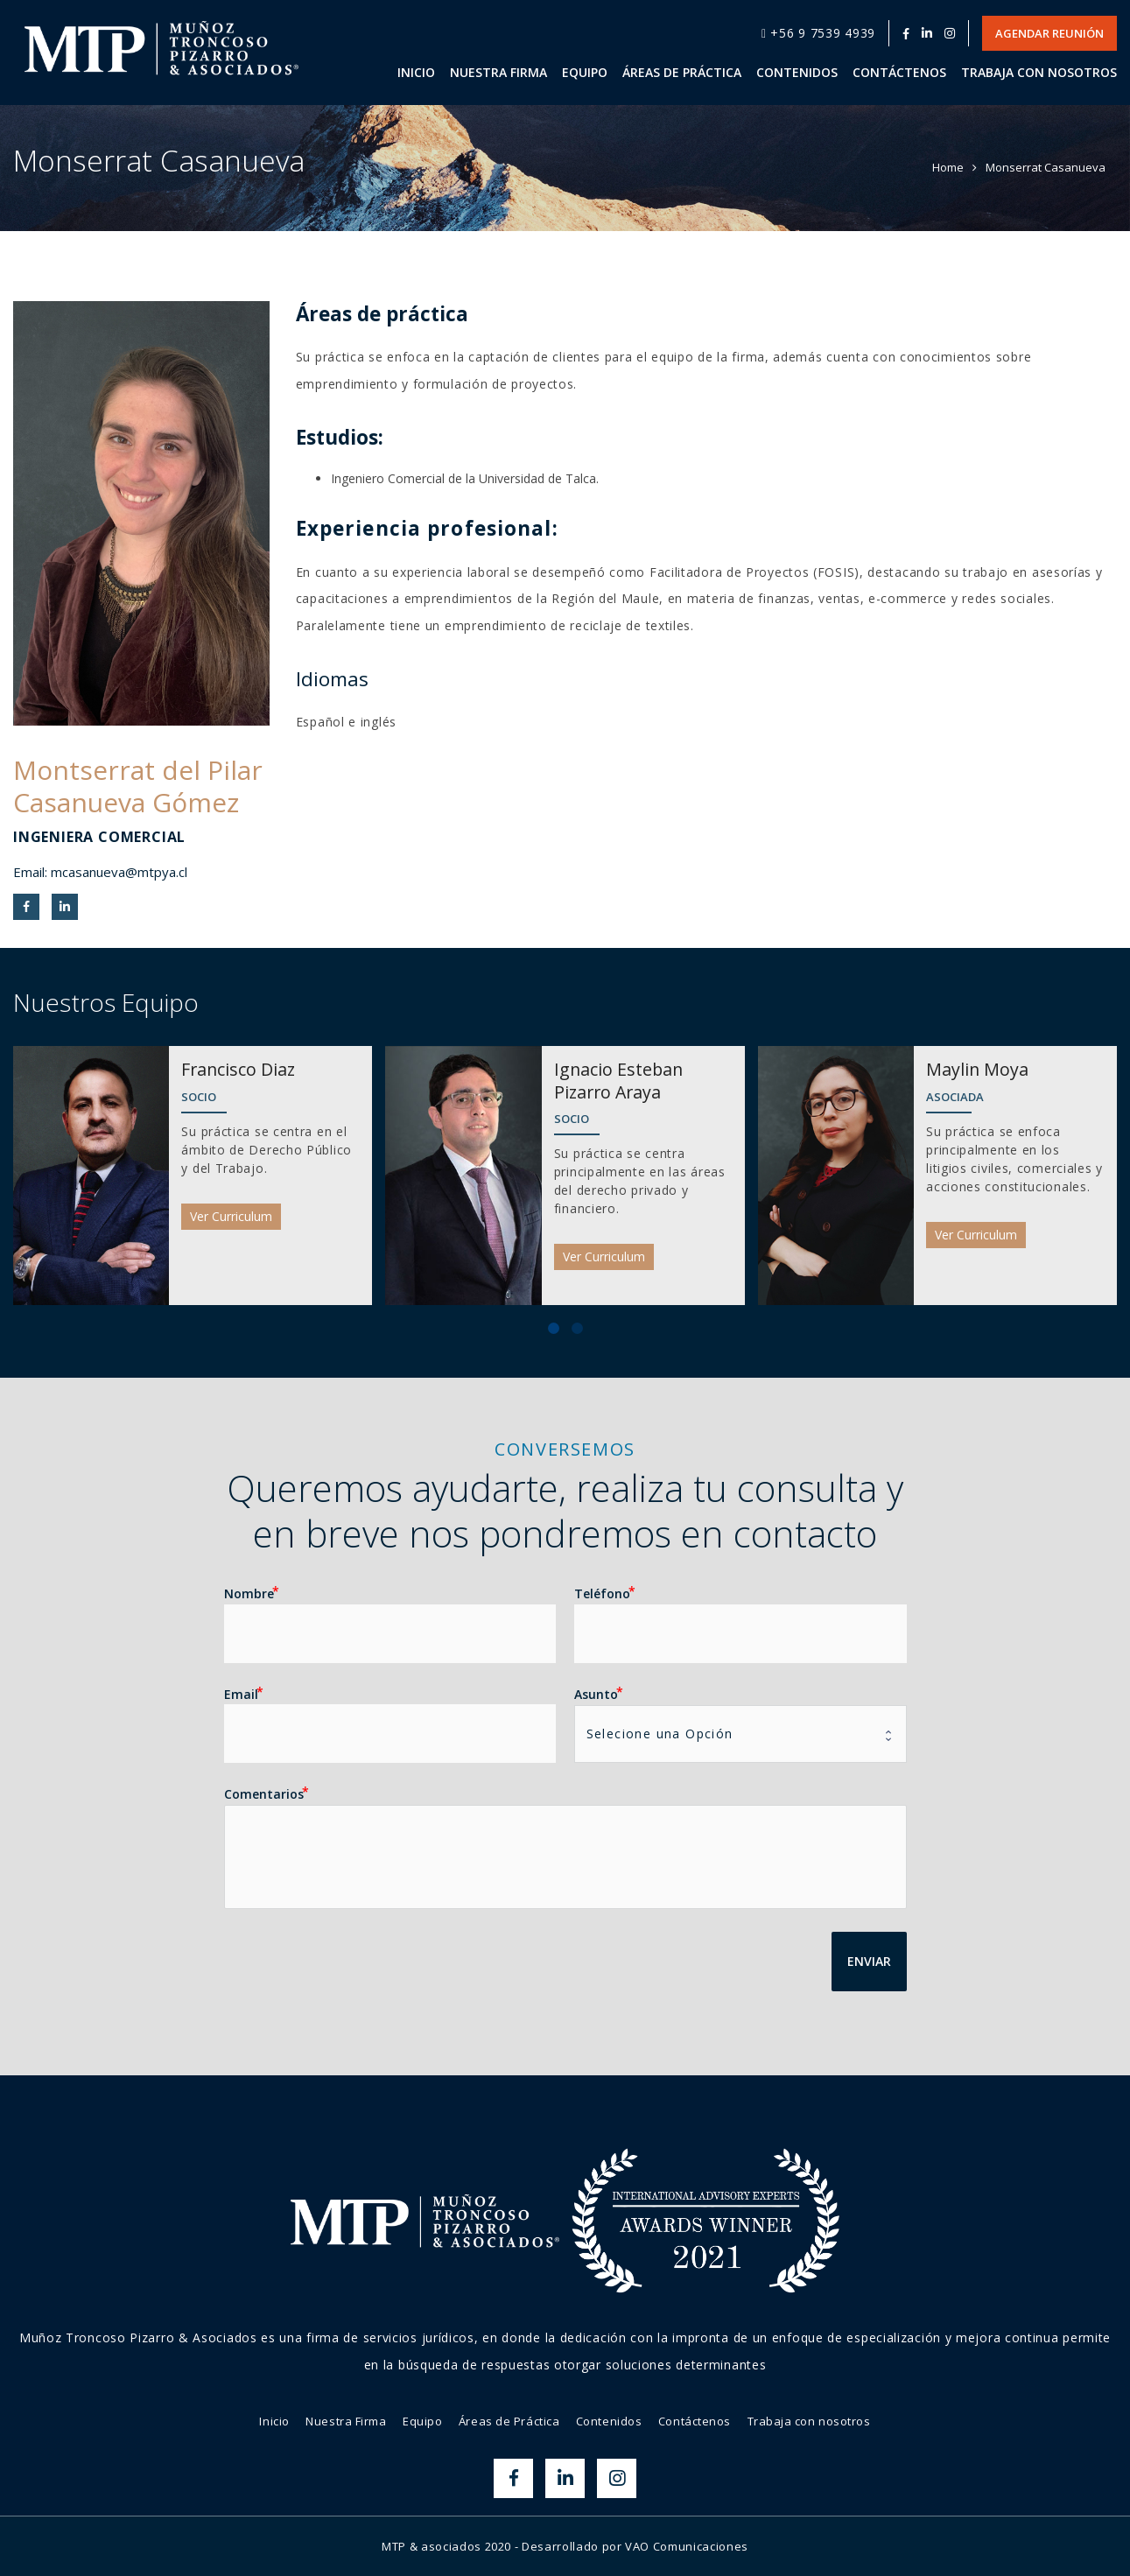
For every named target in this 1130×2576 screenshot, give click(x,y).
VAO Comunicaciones (686, 2546)
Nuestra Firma (345, 2421)
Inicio (274, 2421)
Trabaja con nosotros (809, 2421)
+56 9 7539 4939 (818, 33)
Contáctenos (694, 2421)
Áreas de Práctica (509, 2421)
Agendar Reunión (1049, 33)
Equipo (422, 2421)
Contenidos (609, 2421)
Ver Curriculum (231, 1216)
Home (948, 167)
